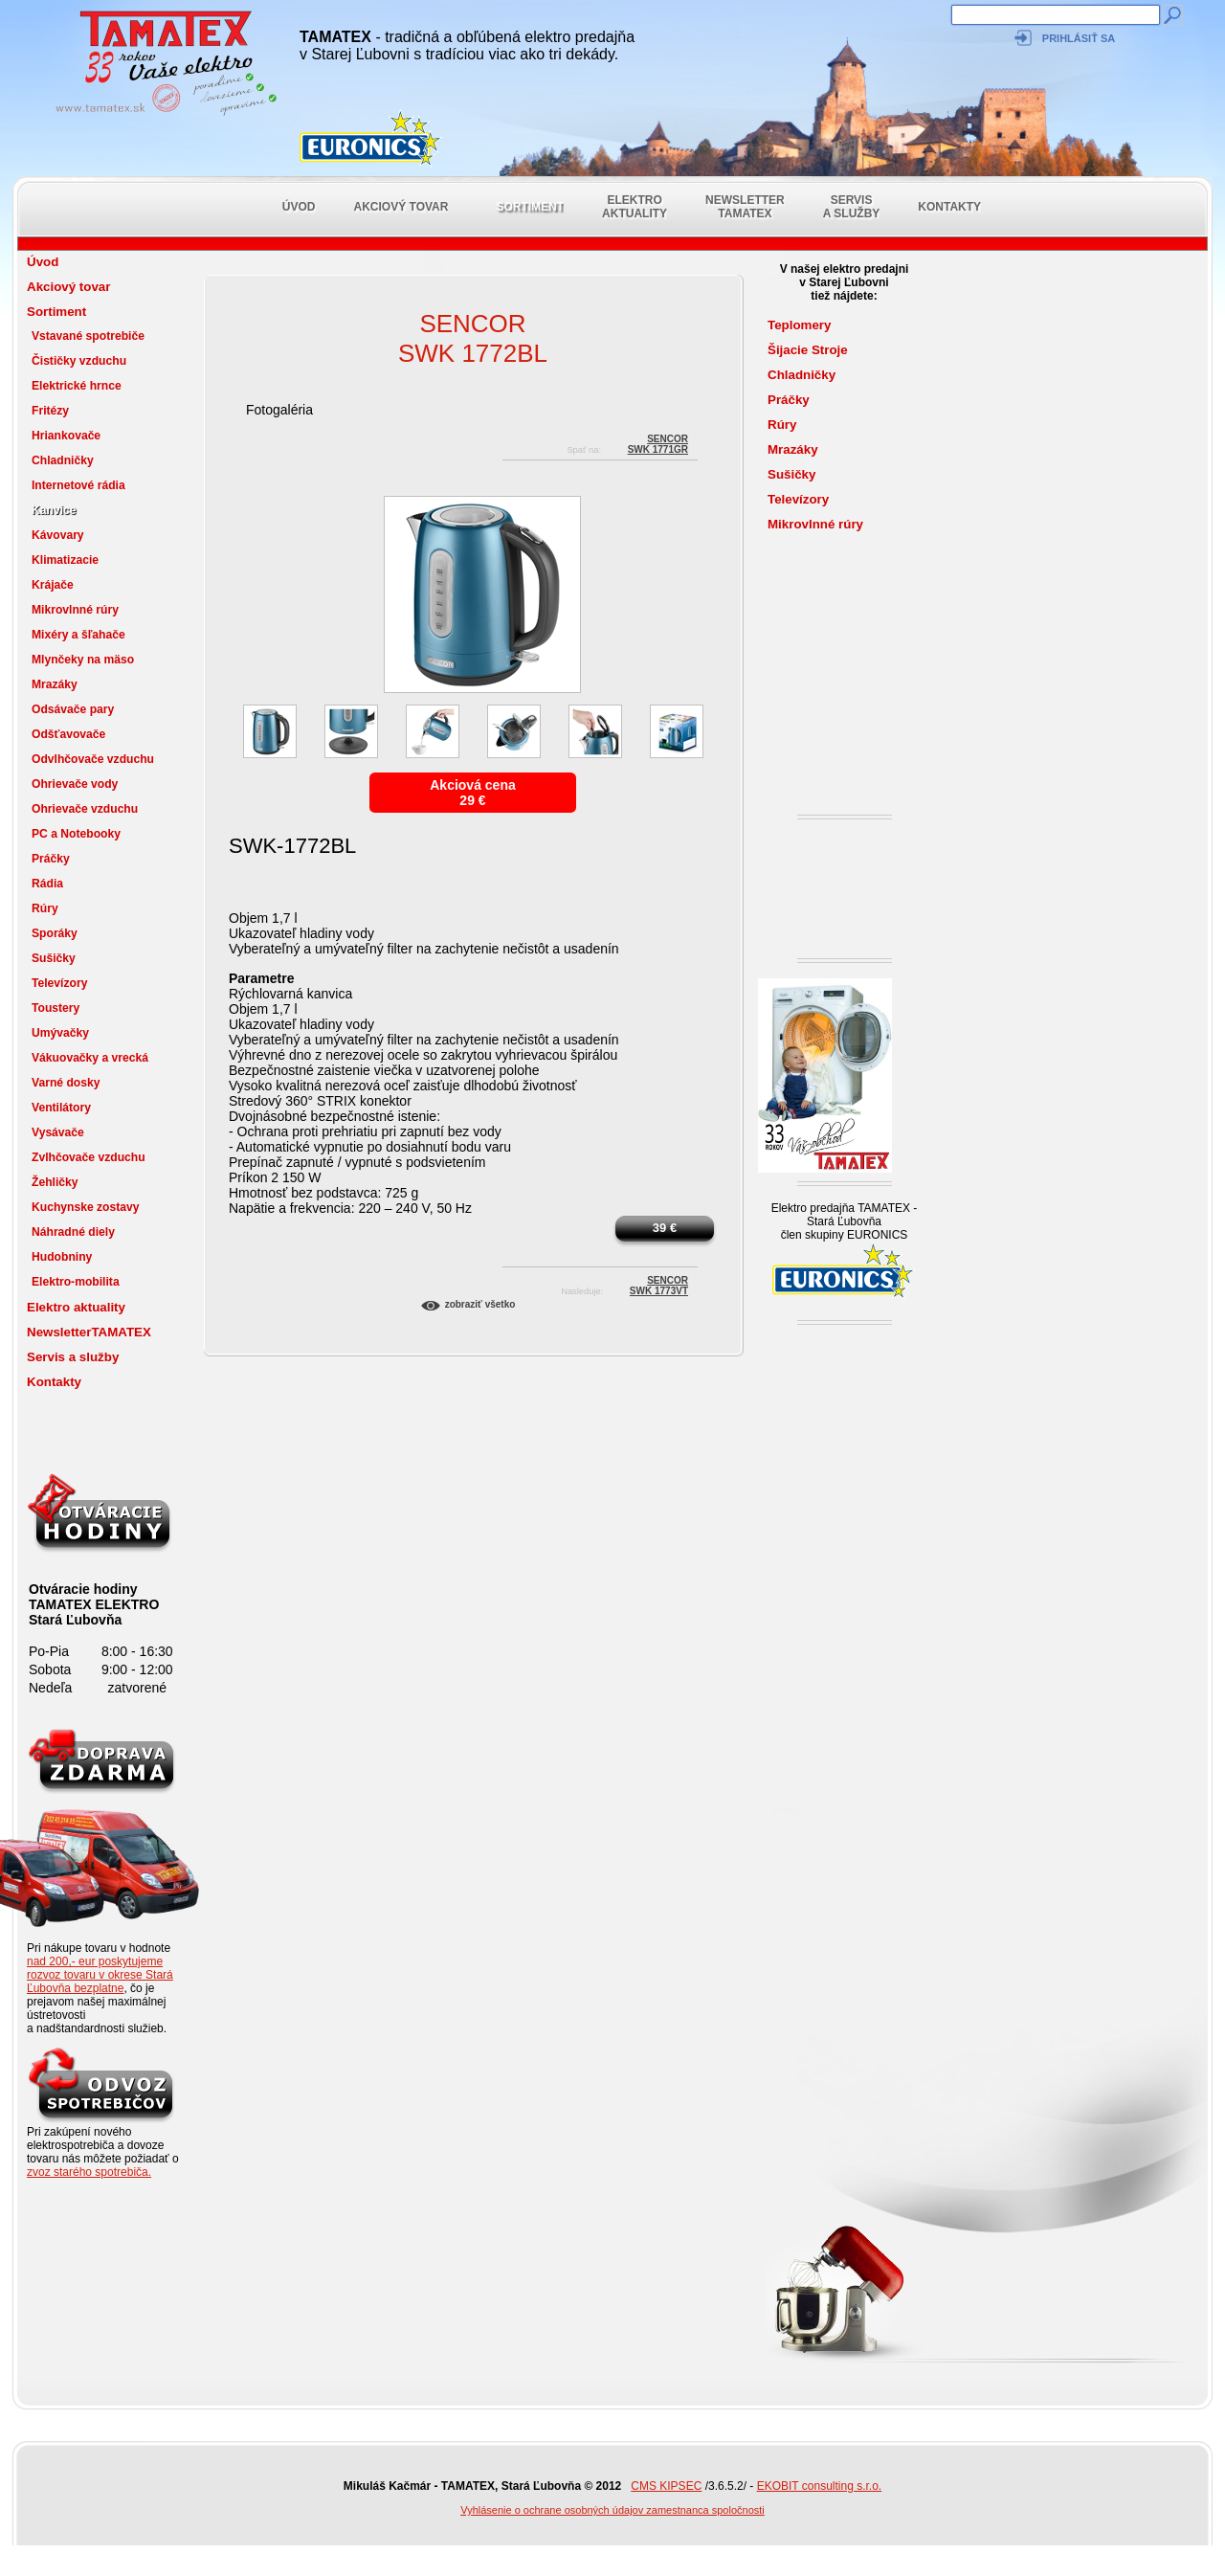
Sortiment (530, 206)
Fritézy (50, 410)
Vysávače (58, 1132)
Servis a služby (851, 206)
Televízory (59, 983)
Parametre (262, 978)
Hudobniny (62, 1257)
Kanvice (54, 510)
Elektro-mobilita (76, 1281)
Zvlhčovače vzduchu (88, 1157)
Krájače (53, 585)
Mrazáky (55, 684)
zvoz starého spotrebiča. (89, 2172)
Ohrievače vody (75, 784)
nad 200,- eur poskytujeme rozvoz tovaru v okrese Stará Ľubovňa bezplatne (100, 1975)
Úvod (299, 206)
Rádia (47, 883)
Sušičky (54, 958)
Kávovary (58, 535)
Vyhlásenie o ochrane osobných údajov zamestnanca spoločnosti (612, 2510)
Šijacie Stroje (808, 350)
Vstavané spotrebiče (88, 336)
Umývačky (60, 1033)
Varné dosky (66, 1082)
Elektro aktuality (634, 206)
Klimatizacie (65, 560)
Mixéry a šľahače (78, 634)
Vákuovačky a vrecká (90, 1057)
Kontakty (949, 206)
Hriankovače (66, 435)
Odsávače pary (73, 709)
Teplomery (799, 325)
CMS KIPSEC (666, 2486)
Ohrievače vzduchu (85, 809)
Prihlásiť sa (1078, 38)
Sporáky (55, 933)
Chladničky (63, 460)
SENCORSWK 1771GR (658, 442)
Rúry (45, 908)
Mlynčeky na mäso (83, 659)
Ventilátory (61, 1107)
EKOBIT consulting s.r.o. (819, 2486)
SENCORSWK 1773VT (659, 1283)
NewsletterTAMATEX (745, 206)
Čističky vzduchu (79, 361)
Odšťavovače (68, 734)
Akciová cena (473, 785)
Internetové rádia (78, 485)
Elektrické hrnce (77, 385)
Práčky (51, 858)
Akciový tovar (401, 206)
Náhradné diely (73, 1232)
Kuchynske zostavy (86, 1207)
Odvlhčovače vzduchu (93, 759)
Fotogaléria (279, 409)
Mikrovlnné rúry (75, 609)
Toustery (55, 1008)
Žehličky (55, 1182)
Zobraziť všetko (480, 1304)
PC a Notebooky (76, 833)
